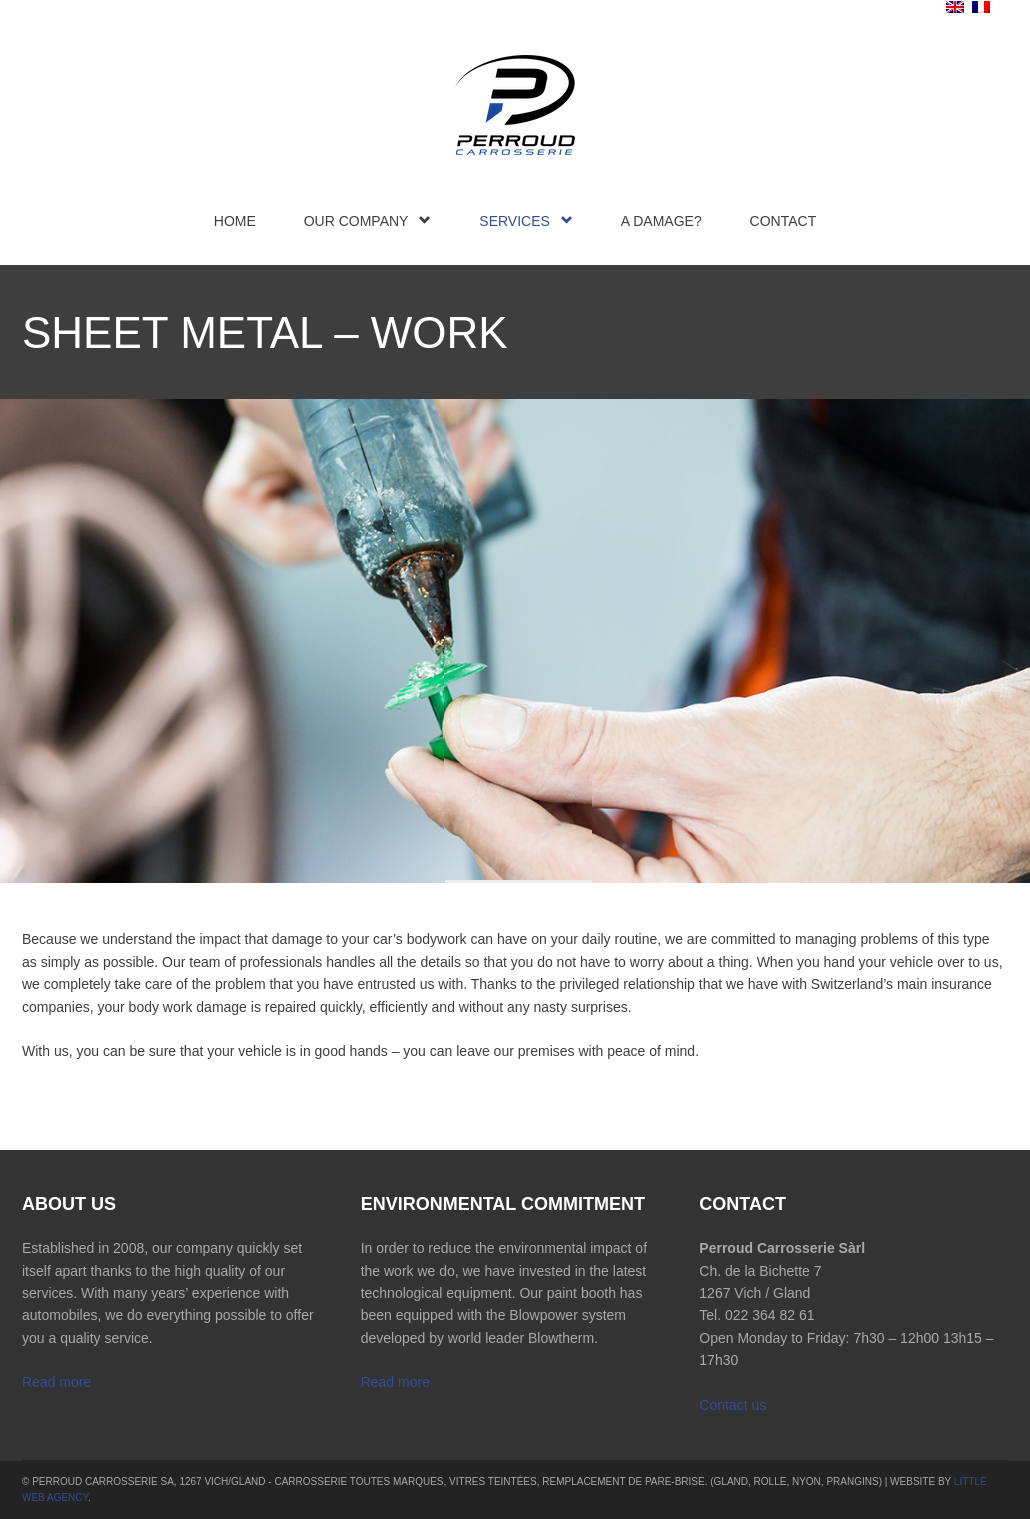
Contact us (732, 1405)
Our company (368, 220)
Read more (56, 1382)
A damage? (661, 221)
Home (235, 221)
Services (526, 220)
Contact (783, 221)
